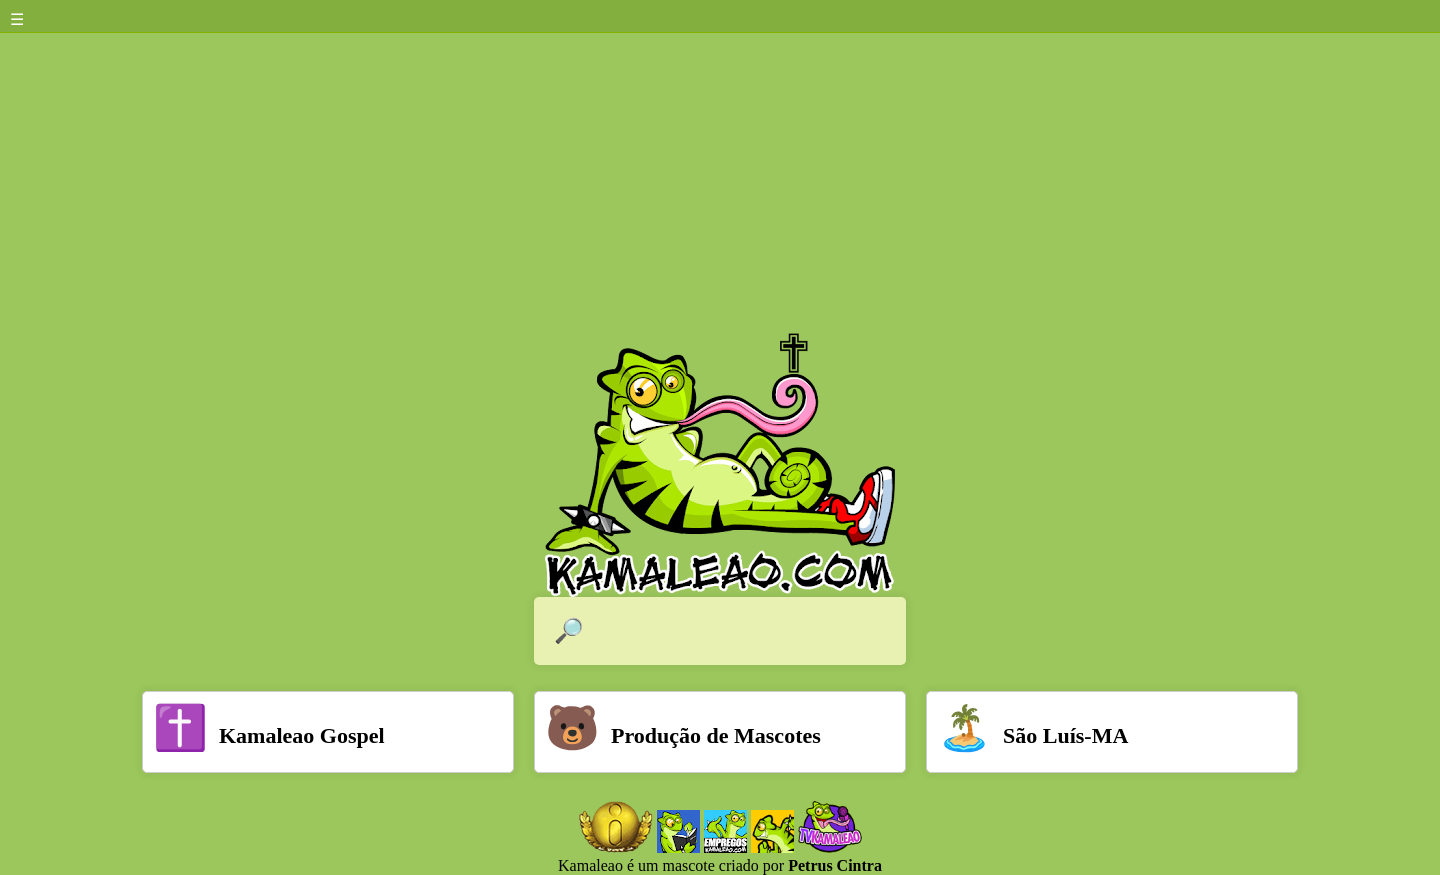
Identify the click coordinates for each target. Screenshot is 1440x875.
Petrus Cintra (835, 865)
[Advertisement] (720, 183)
